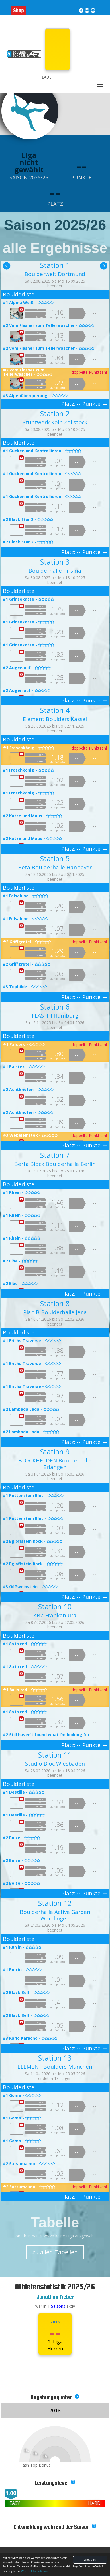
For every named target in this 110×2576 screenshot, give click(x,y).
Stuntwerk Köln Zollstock (55, 422)
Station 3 (55, 562)
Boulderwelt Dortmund (55, 274)
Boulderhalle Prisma (54, 570)
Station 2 (55, 413)
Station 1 (55, 265)
